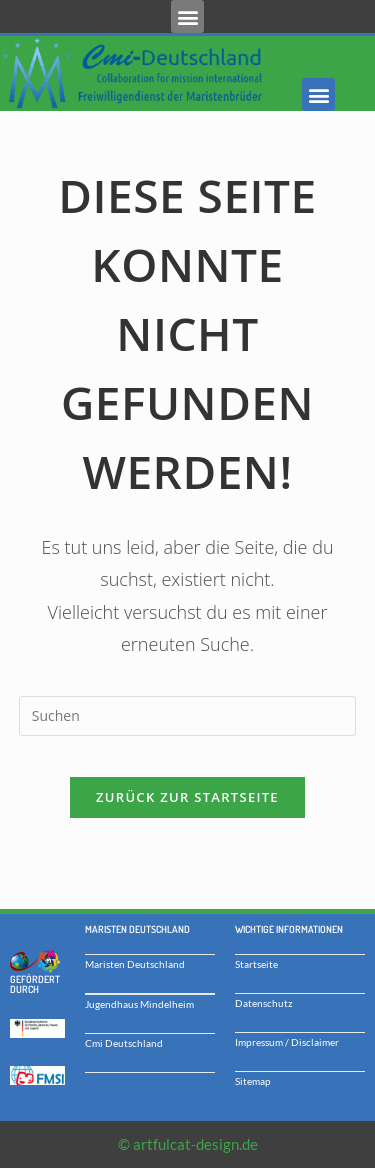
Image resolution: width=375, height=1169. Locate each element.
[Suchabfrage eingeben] (188, 716)
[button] (187, 16)
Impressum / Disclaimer (287, 1042)
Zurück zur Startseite (187, 797)
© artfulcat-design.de (188, 1144)
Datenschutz (264, 1003)
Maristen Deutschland (135, 964)
